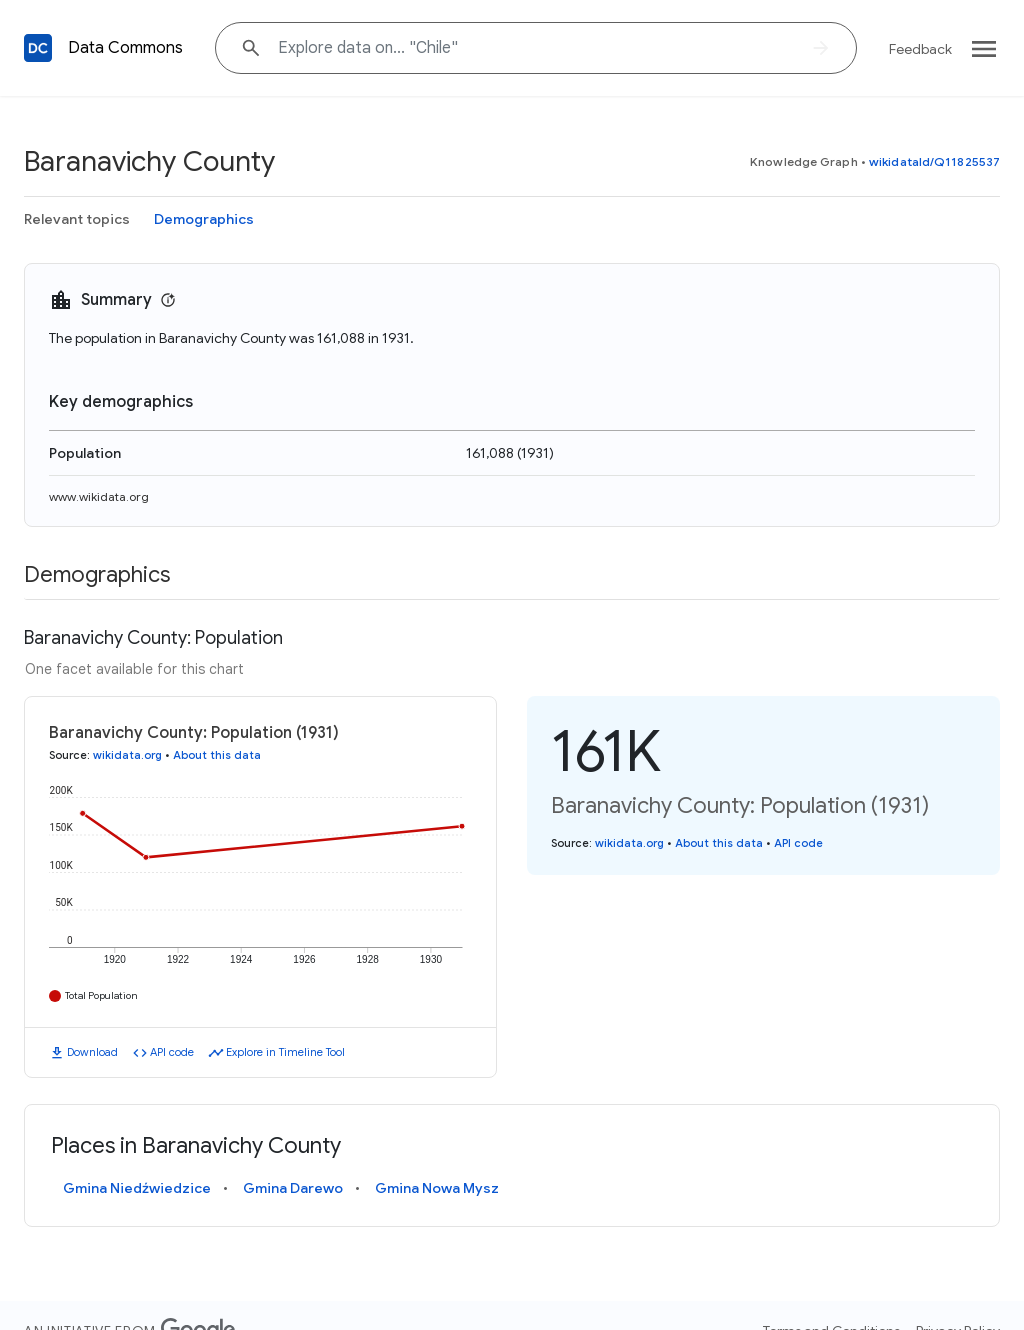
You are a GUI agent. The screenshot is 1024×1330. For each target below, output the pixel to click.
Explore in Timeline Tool (285, 1052)
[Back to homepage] (38, 48)
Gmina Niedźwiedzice (137, 1188)
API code (172, 1052)
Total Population (101, 995)
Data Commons (125, 48)
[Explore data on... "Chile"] (536, 48)
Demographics (204, 219)
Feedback (920, 49)
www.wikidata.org (99, 496)
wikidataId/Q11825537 (934, 161)
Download (92, 1052)
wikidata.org (127, 755)
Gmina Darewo (293, 1188)
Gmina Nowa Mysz (437, 1188)
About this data (217, 755)
